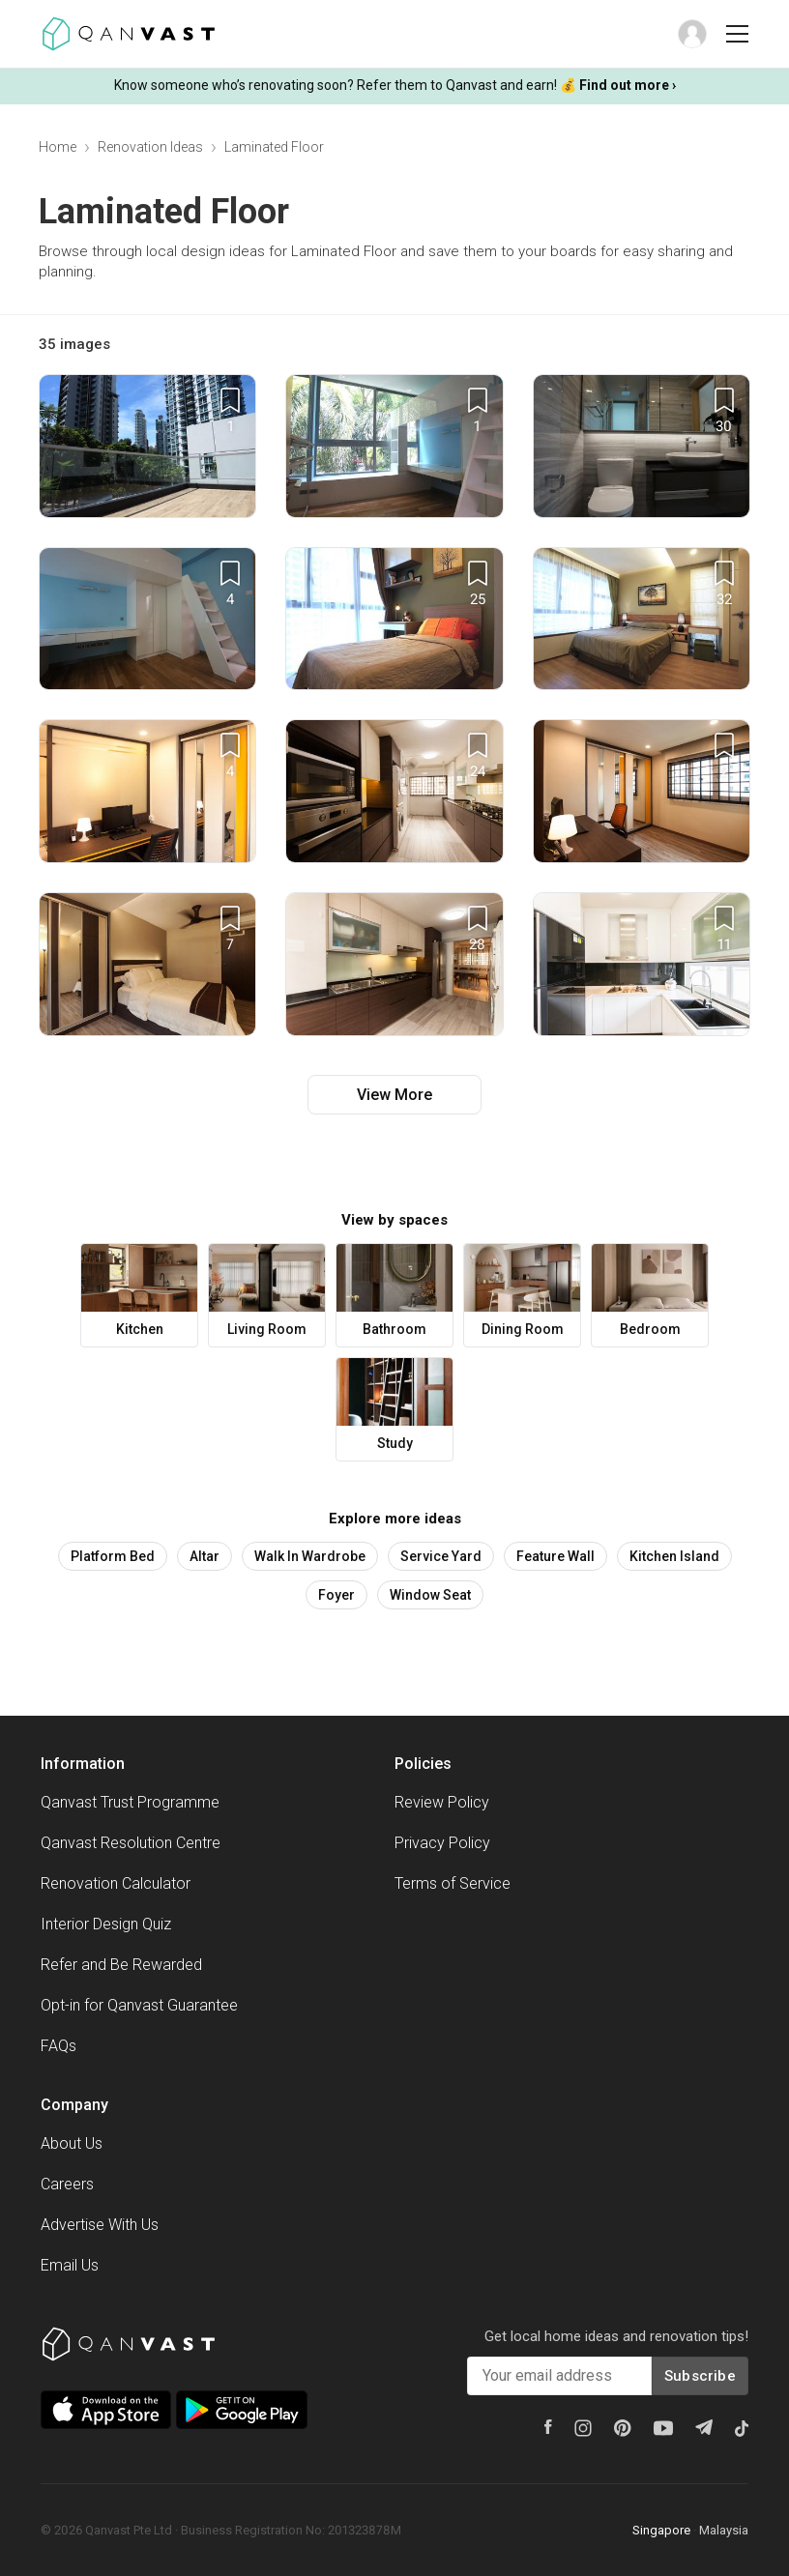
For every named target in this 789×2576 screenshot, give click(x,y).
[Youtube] (663, 2428)
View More (394, 1094)
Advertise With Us (100, 2224)
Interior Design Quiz (106, 1924)
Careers (67, 2184)
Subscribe (700, 2376)
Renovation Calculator (115, 1883)
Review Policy (441, 1802)
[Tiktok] (741, 2428)
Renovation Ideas (150, 147)
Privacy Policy (442, 1843)
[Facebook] (548, 2426)
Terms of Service (452, 1883)
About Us (71, 2143)
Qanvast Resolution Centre (130, 1843)
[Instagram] (583, 2428)
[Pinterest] (622, 2428)
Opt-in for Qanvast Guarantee (139, 2005)
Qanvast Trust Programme (130, 1802)
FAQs (58, 2046)
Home (57, 147)
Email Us (70, 2265)
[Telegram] (704, 2427)
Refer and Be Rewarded (121, 1964)
